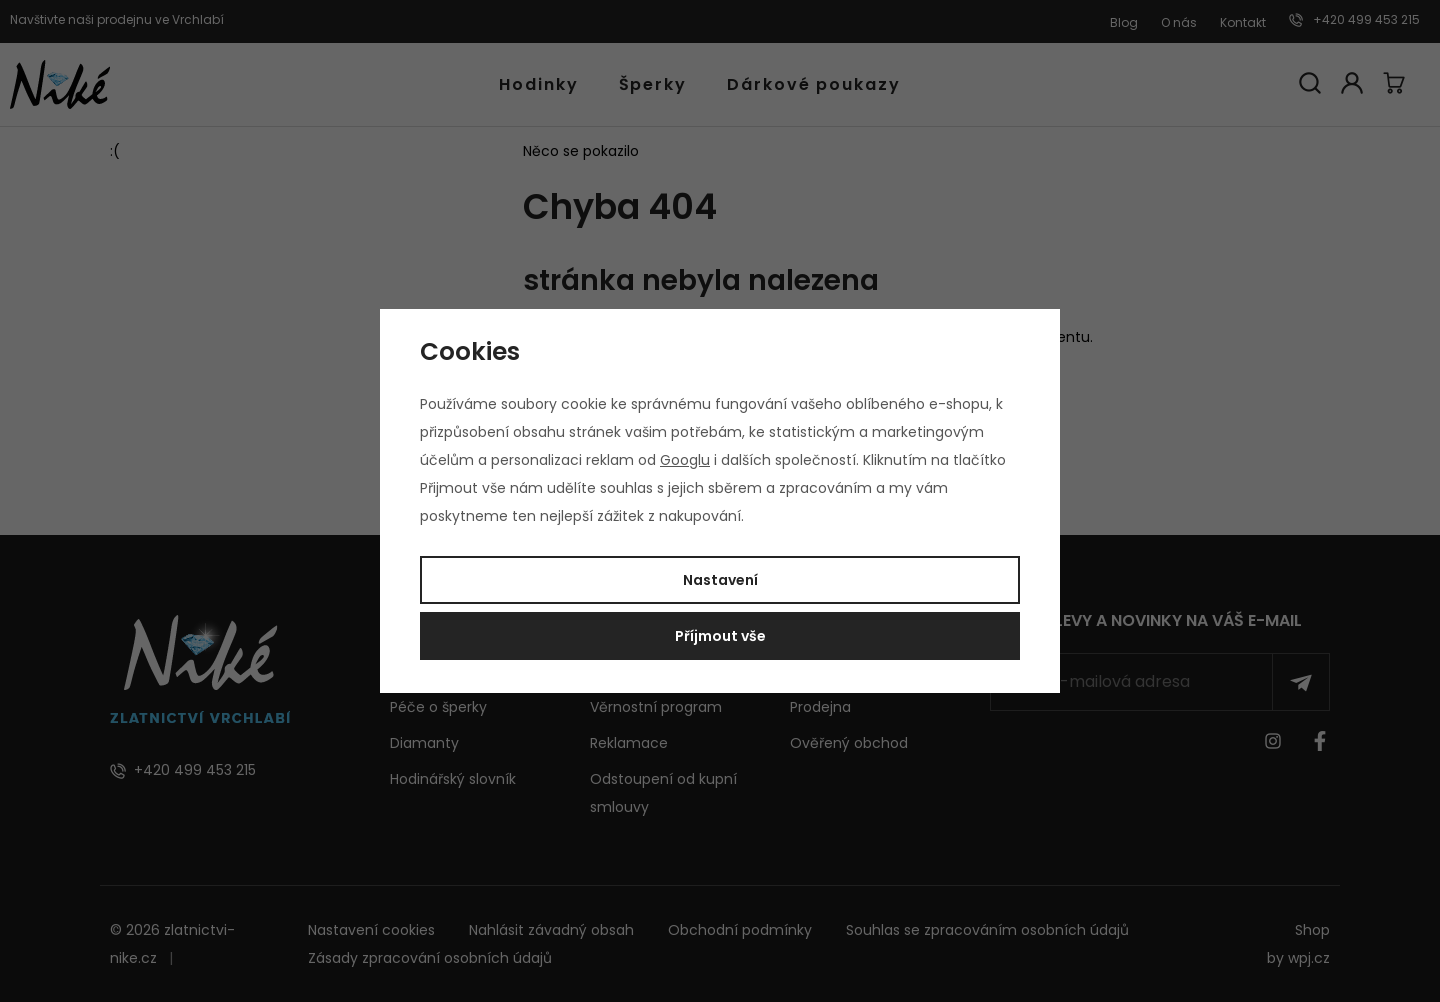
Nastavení (720, 580)
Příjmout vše (720, 636)
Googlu (685, 460)
